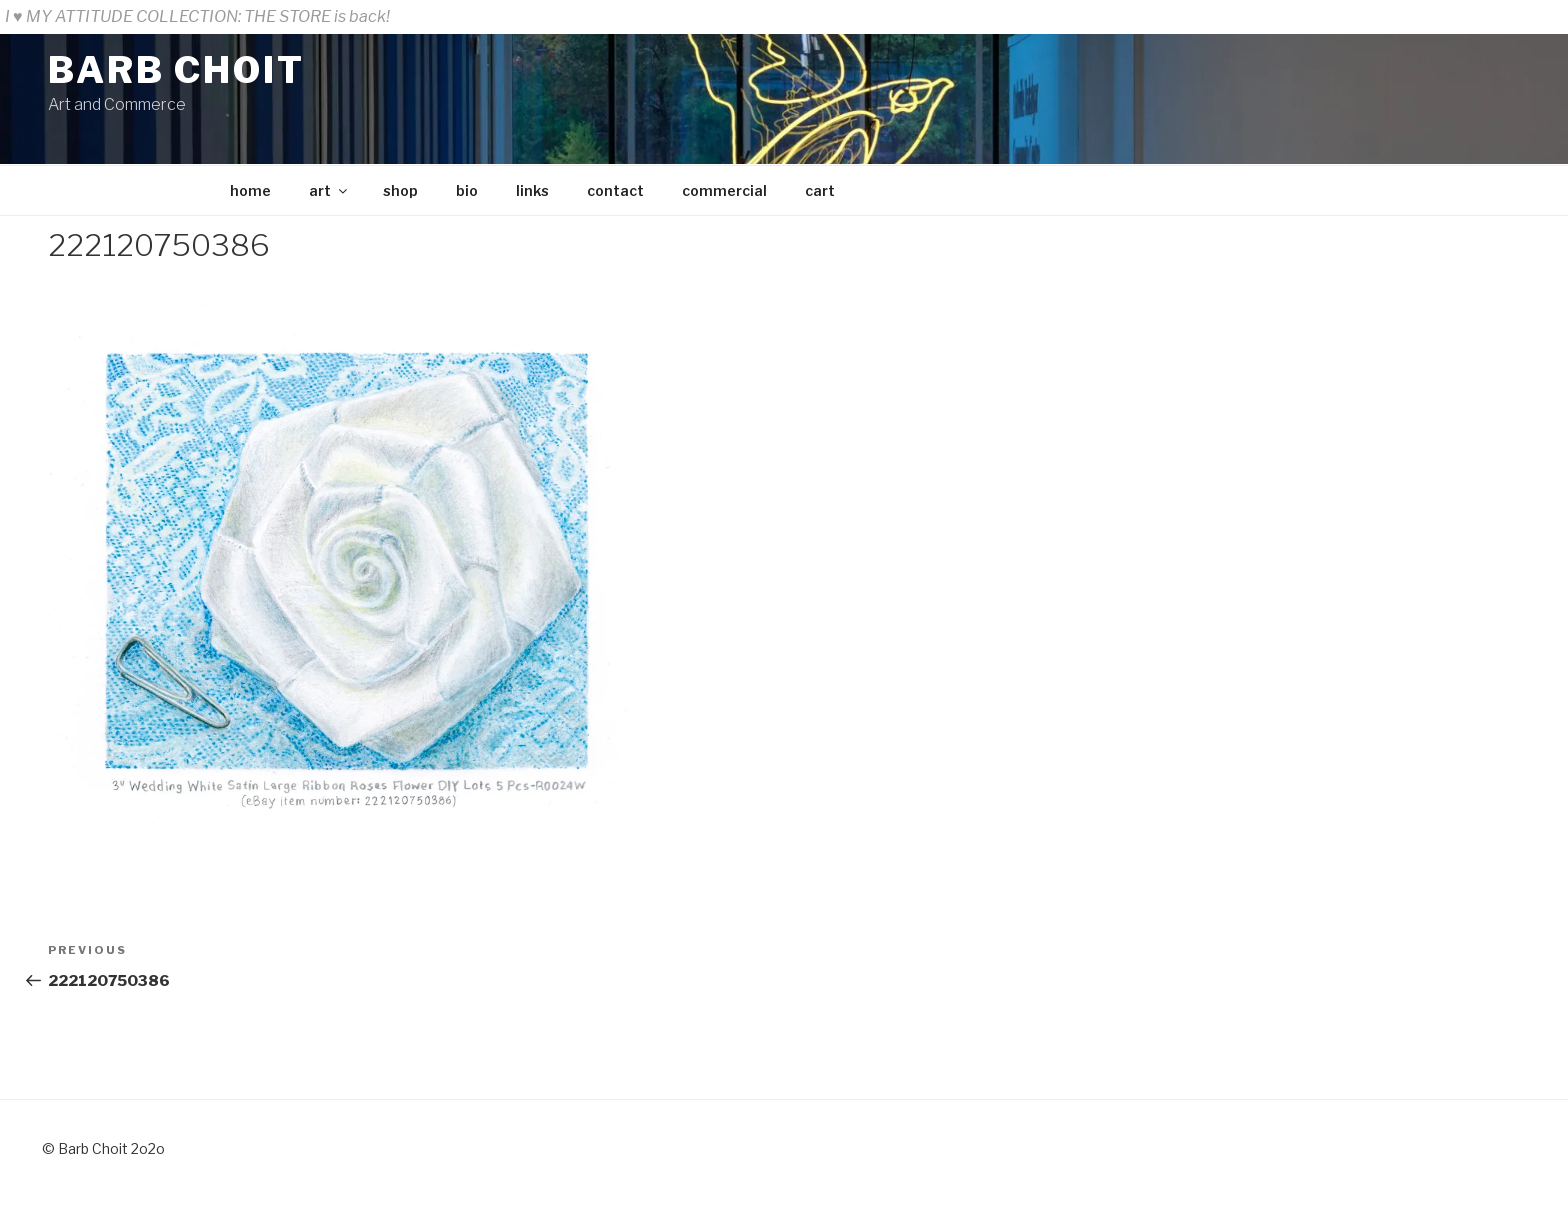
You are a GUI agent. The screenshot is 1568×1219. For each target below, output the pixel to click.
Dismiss (1532, 16)
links (532, 190)
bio (467, 190)
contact (615, 190)
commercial (724, 190)
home (250, 190)
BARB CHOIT (176, 70)
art (329, 190)
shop (400, 190)
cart (820, 190)
